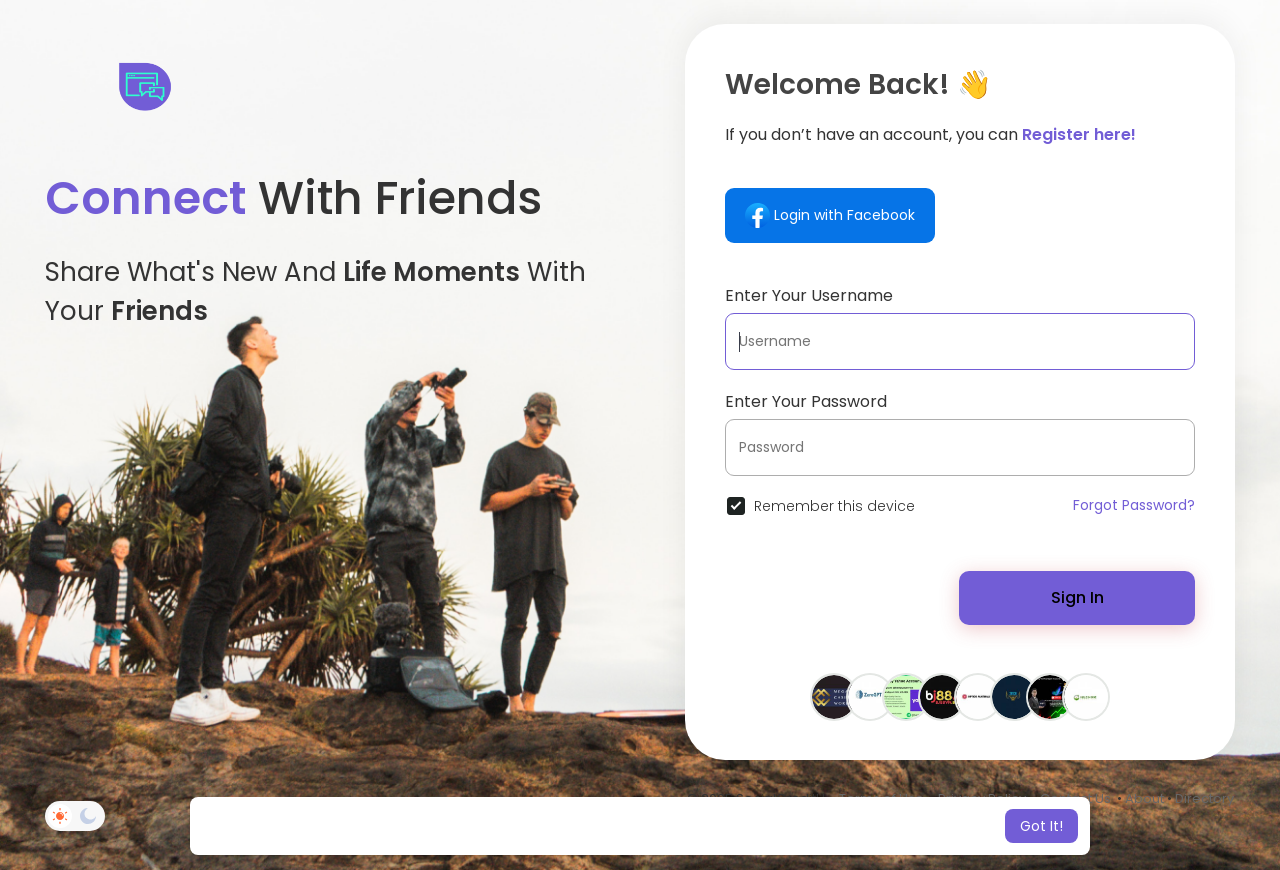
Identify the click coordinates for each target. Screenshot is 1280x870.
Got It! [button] (1041, 826)
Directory (1204, 798)
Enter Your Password (806, 401)
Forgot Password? (1134, 505)
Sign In (1077, 597)
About (1144, 798)
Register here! (1079, 134)
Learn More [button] (807, 826)
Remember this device (834, 506)
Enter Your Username (809, 295)
